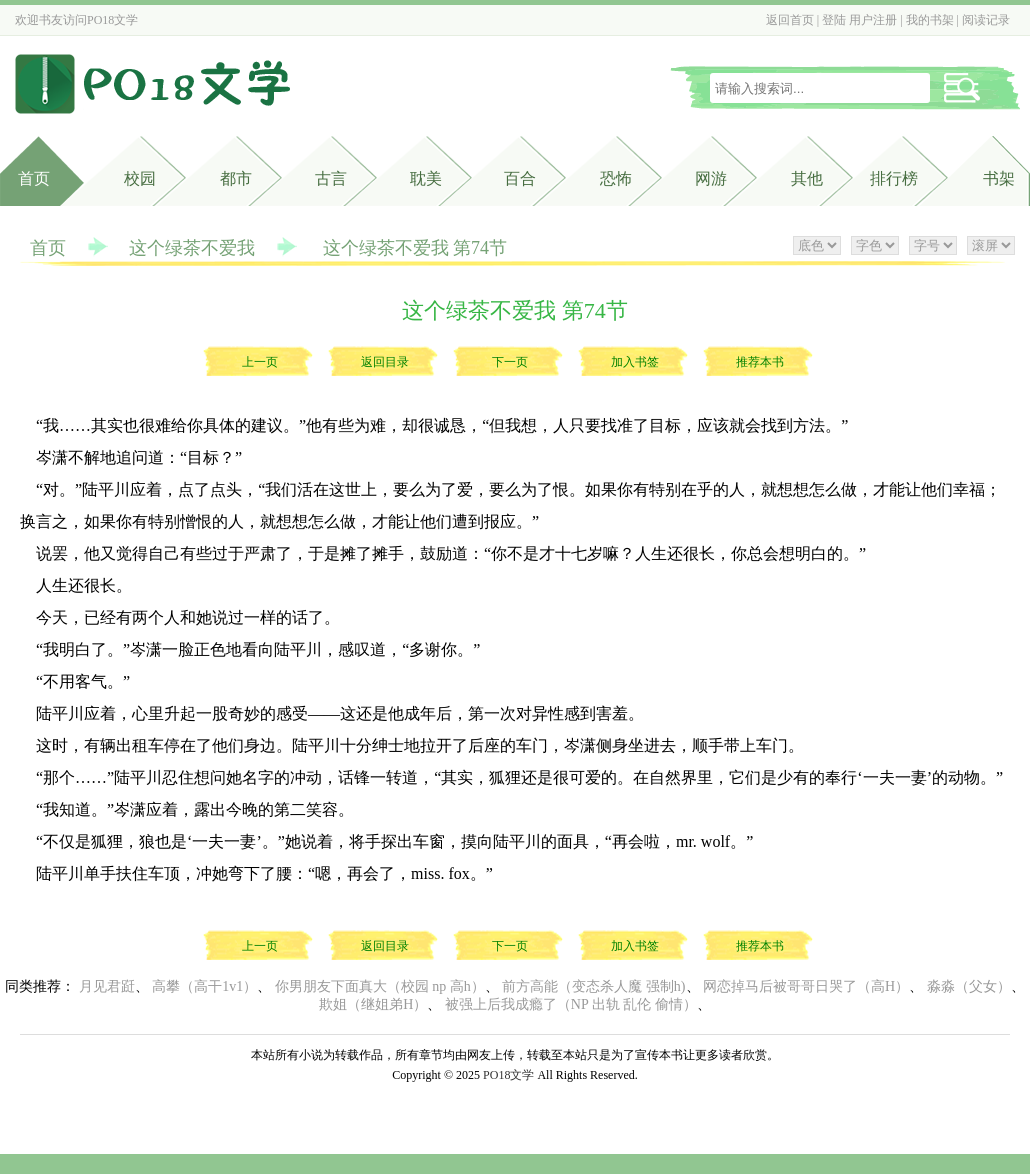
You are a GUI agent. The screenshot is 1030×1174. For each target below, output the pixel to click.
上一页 (260, 362)
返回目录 (385, 362)
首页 (34, 178)
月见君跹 (107, 986)
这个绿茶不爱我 (192, 248)
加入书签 (635, 362)
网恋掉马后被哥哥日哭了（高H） (806, 986)
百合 (520, 178)
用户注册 (873, 20)
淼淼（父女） (969, 986)
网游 (711, 178)
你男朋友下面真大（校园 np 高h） (380, 986)
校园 (140, 178)
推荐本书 (760, 362)
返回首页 (790, 20)
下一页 (510, 362)
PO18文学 (112, 20)
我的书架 (930, 20)
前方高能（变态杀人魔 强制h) (593, 986)
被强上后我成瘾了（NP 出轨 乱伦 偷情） (571, 1004)
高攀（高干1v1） (204, 986)
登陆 (834, 20)
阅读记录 (986, 20)
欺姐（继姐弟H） (373, 1004)
